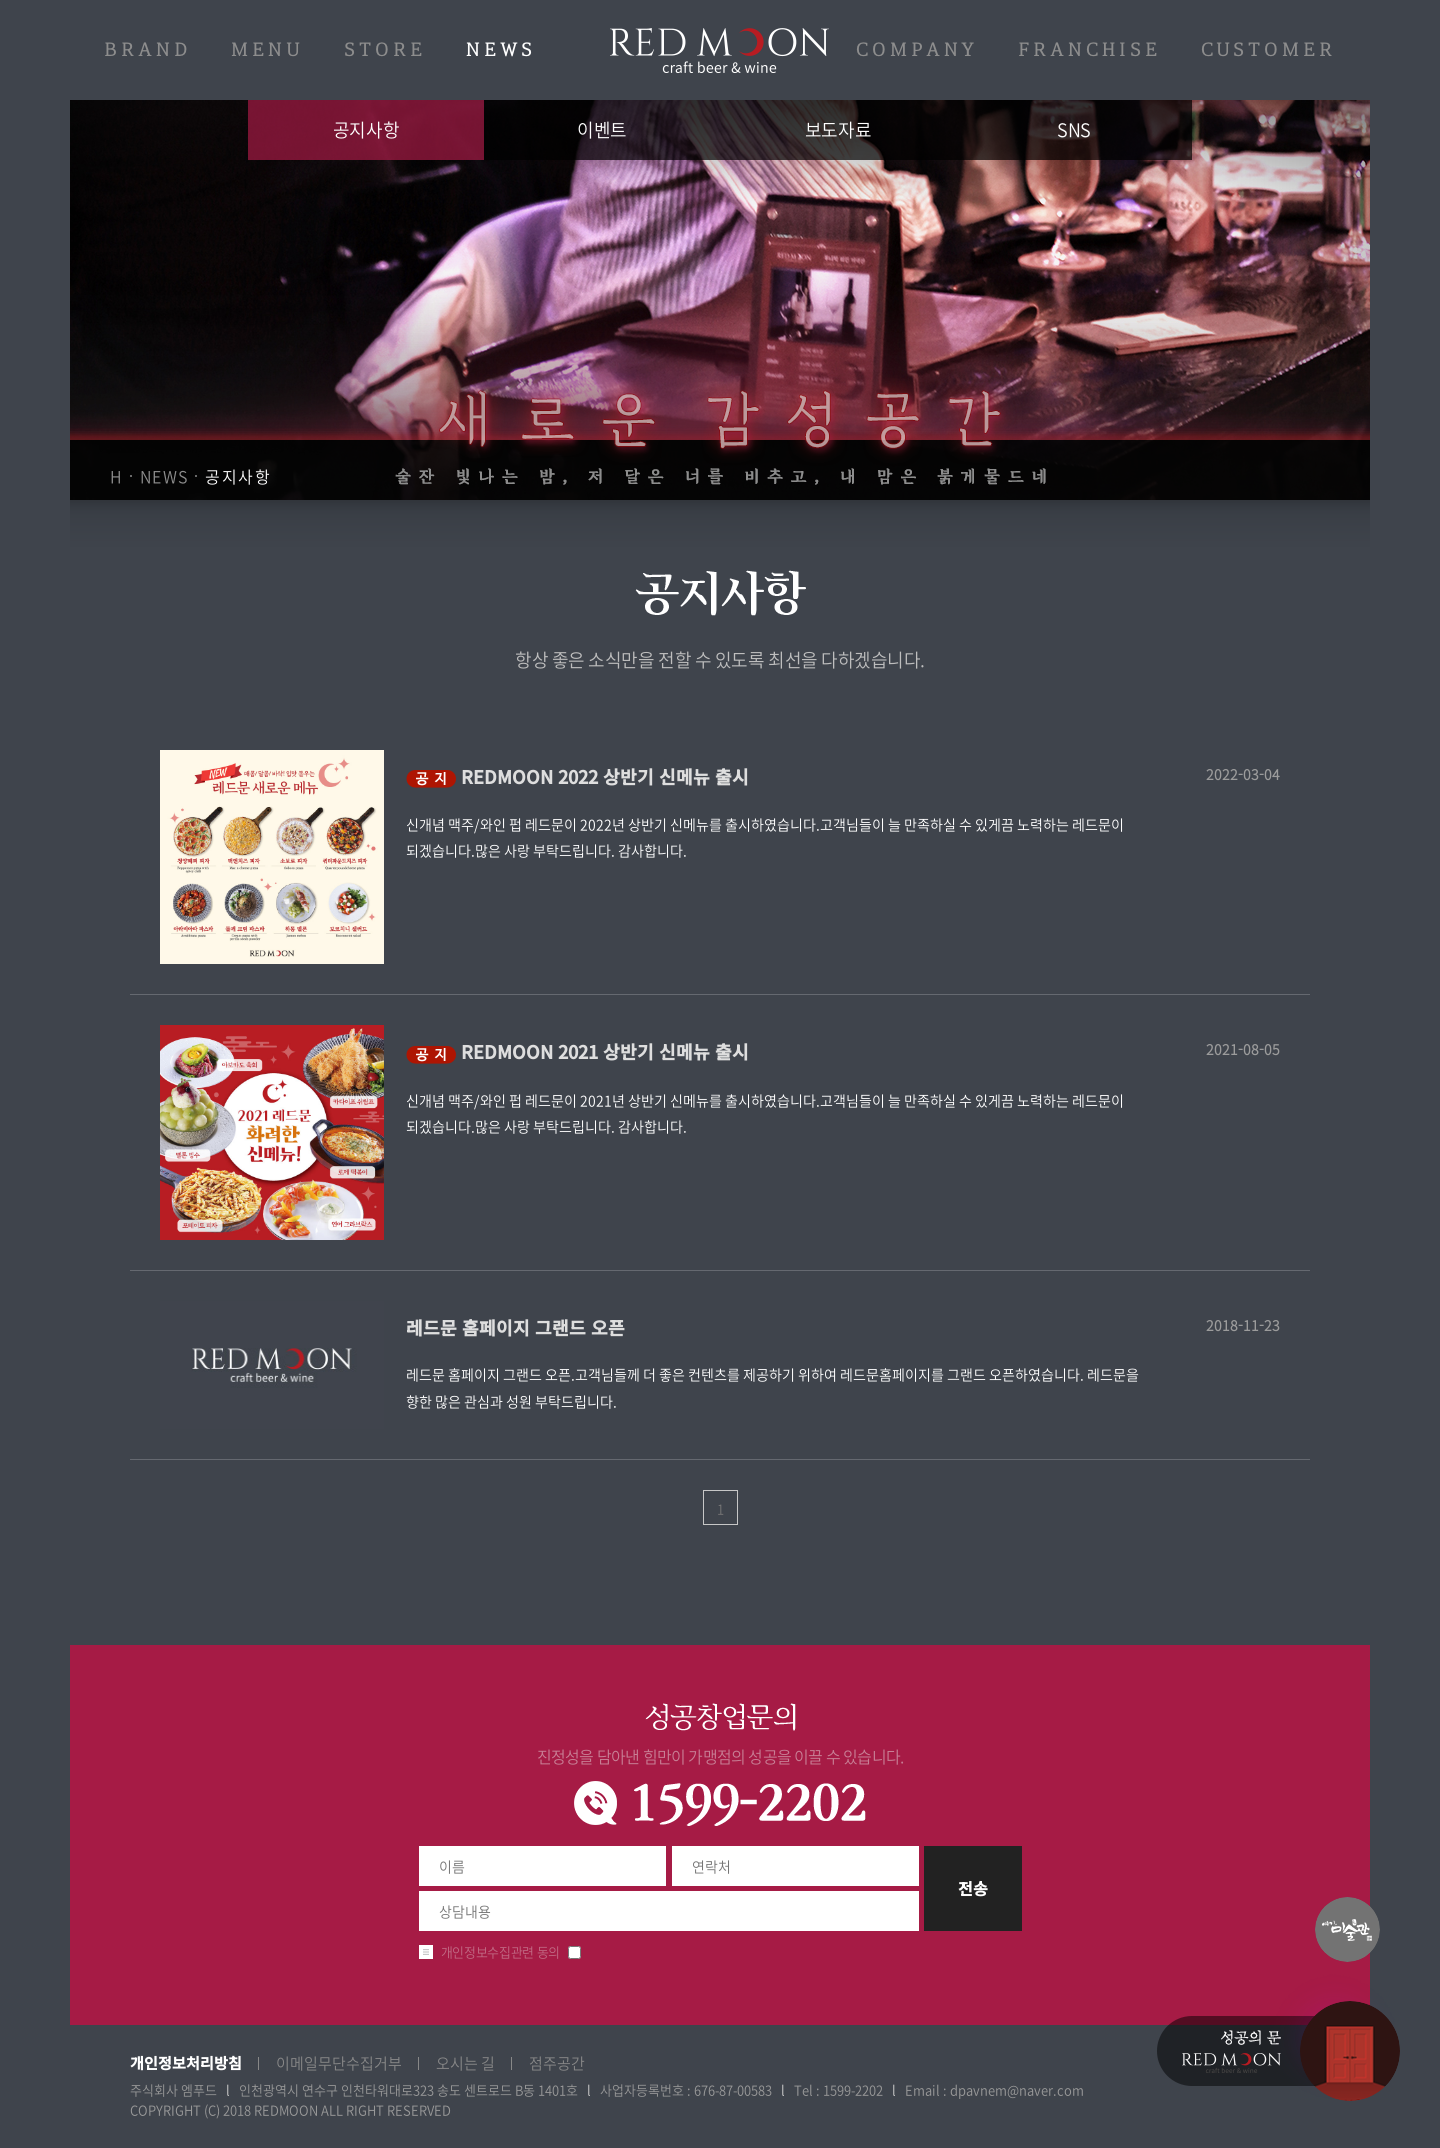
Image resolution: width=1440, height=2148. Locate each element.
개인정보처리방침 (186, 2062)
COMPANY (917, 50)
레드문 (719, 50)
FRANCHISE (1089, 50)
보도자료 (838, 129)
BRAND (147, 50)
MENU (267, 50)
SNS (1074, 129)
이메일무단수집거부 (339, 2063)
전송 (973, 1888)
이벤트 (602, 129)
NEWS (501, 50)
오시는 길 (465, 2063)
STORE (385, 50)
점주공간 (557, 2063)
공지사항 (366, 129)
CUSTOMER (1268, 50)
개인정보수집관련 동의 (500, 1951)
